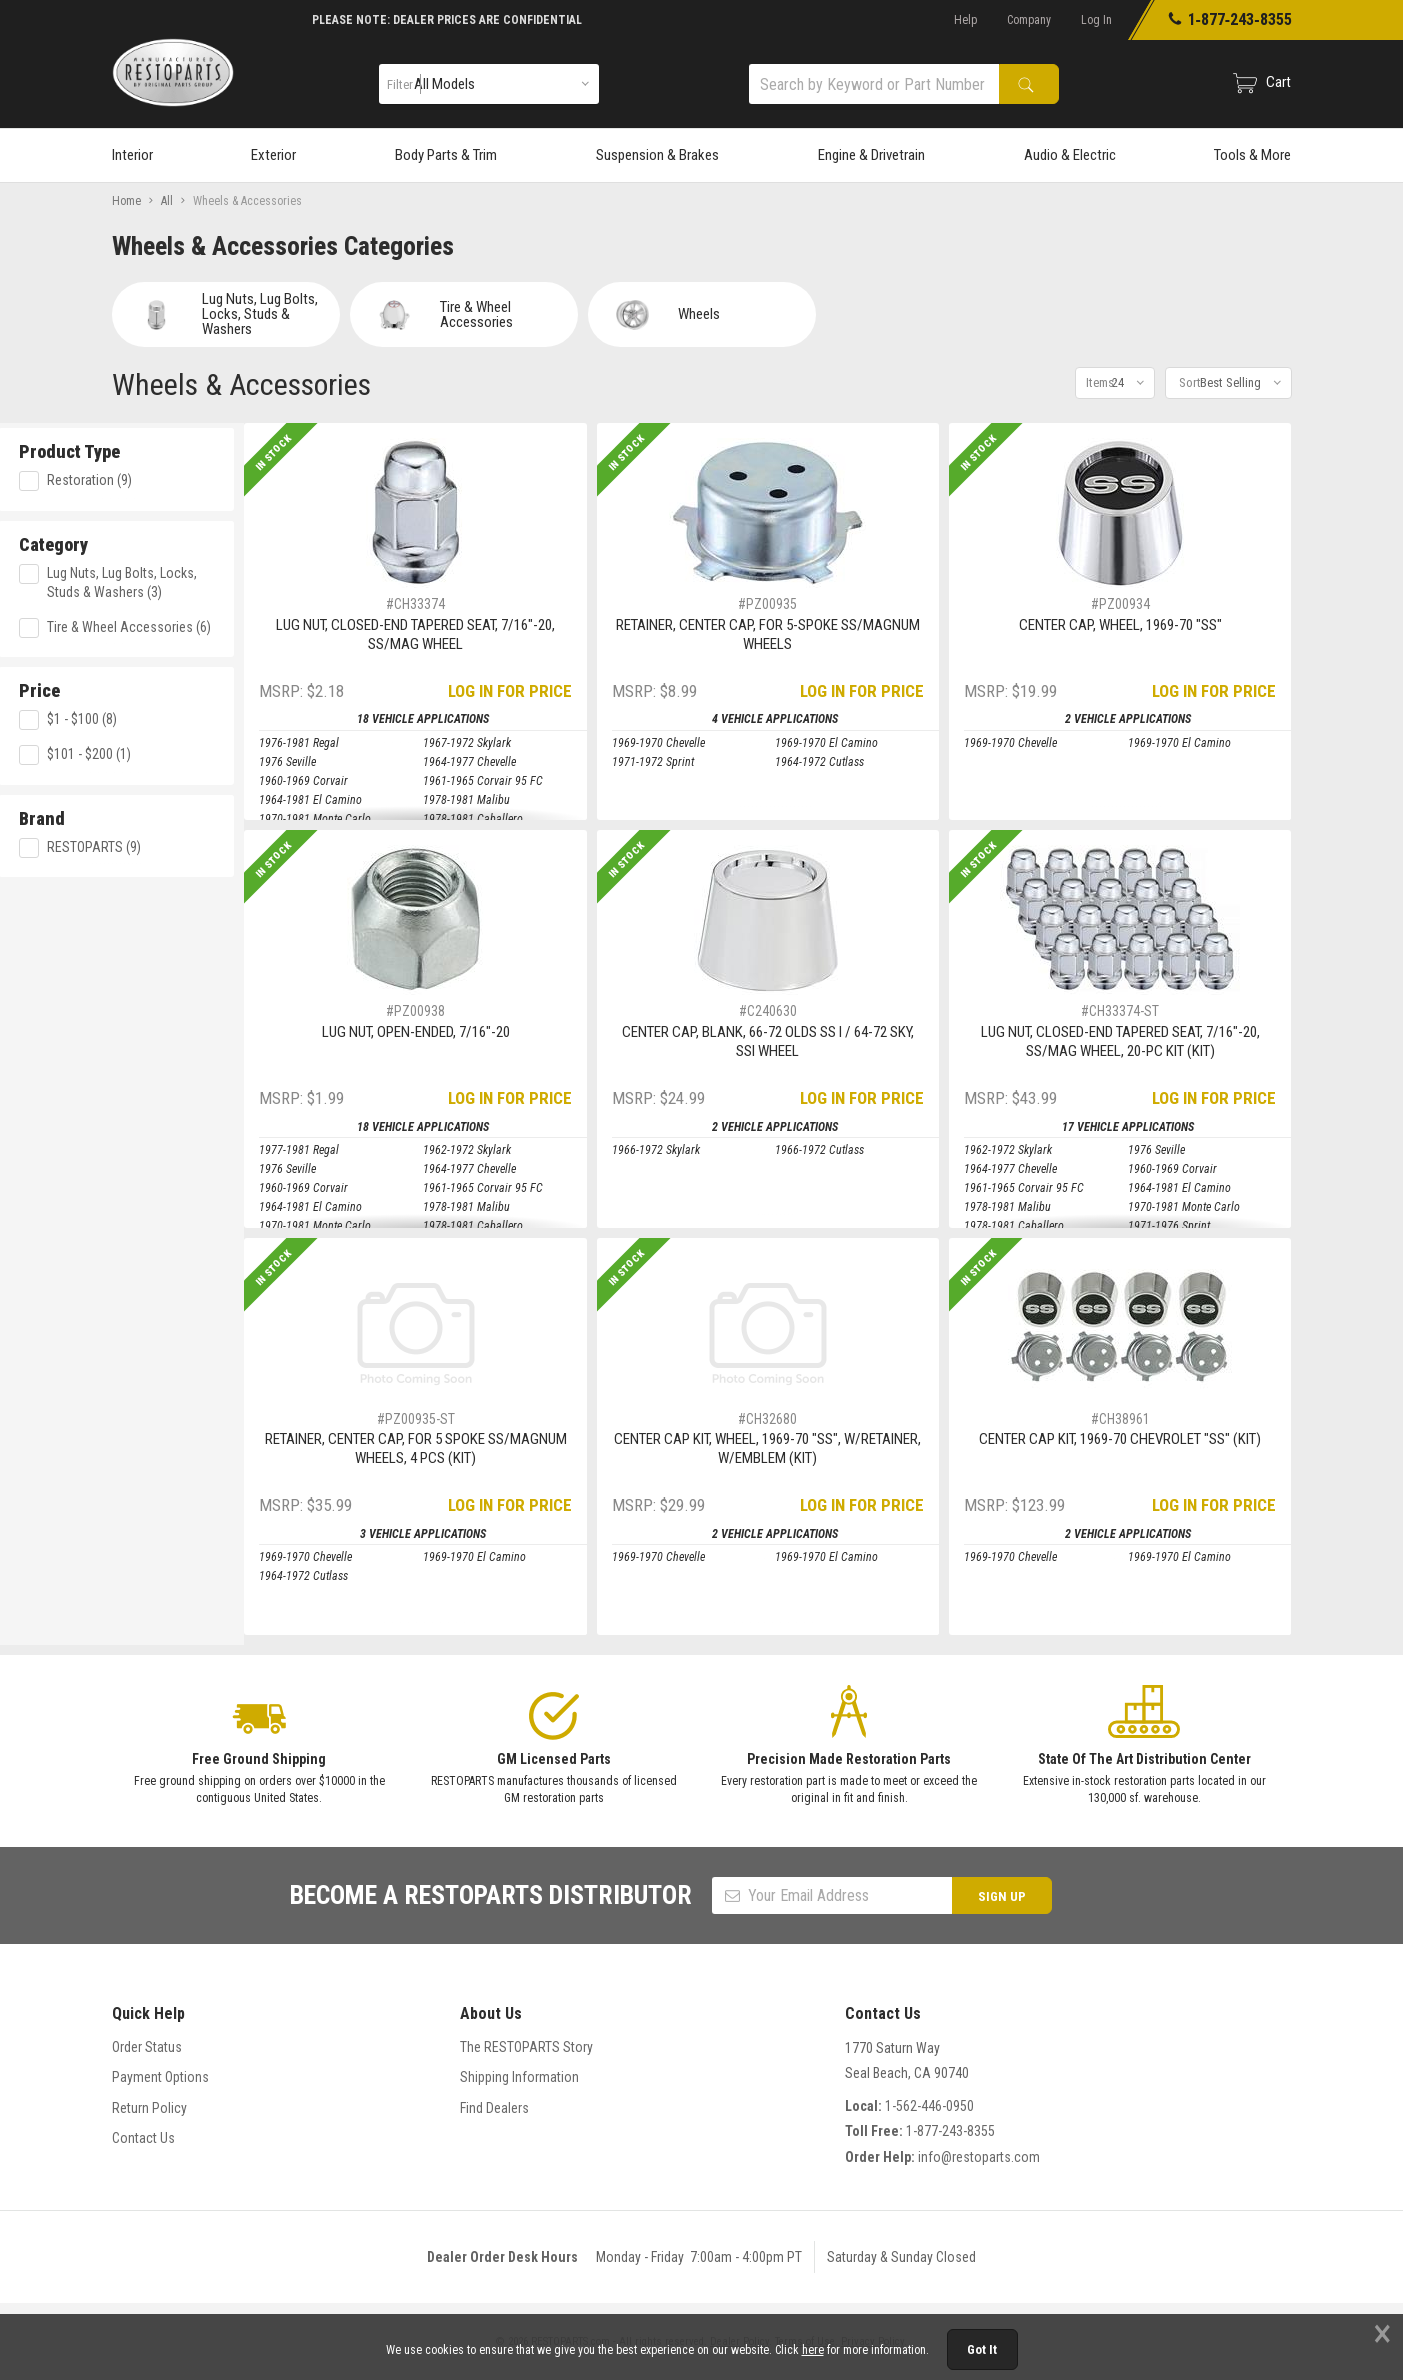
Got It (982, 2349)
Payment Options (160, 2077)
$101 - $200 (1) (188, 750)
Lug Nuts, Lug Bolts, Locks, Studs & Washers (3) (221, 577)
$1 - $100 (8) (181, 716)
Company (1029, 20)
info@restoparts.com (979, 2157)
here (813, 2350)
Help (965, 20)
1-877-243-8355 (950, 2131)
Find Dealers (494, 2108)
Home (126, 201)
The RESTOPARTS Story (526, 2047)
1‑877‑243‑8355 (1229, 19)
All (167, 201)
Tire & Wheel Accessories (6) (228, 623)
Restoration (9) (188, 476)
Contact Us (143, 2138)
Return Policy (149, 2108)
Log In (1096, 20)
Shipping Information (519, 2077)
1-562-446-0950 (929, 2106)
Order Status (147, 2047)
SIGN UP (1002, 1896)
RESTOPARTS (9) (193, 843)
